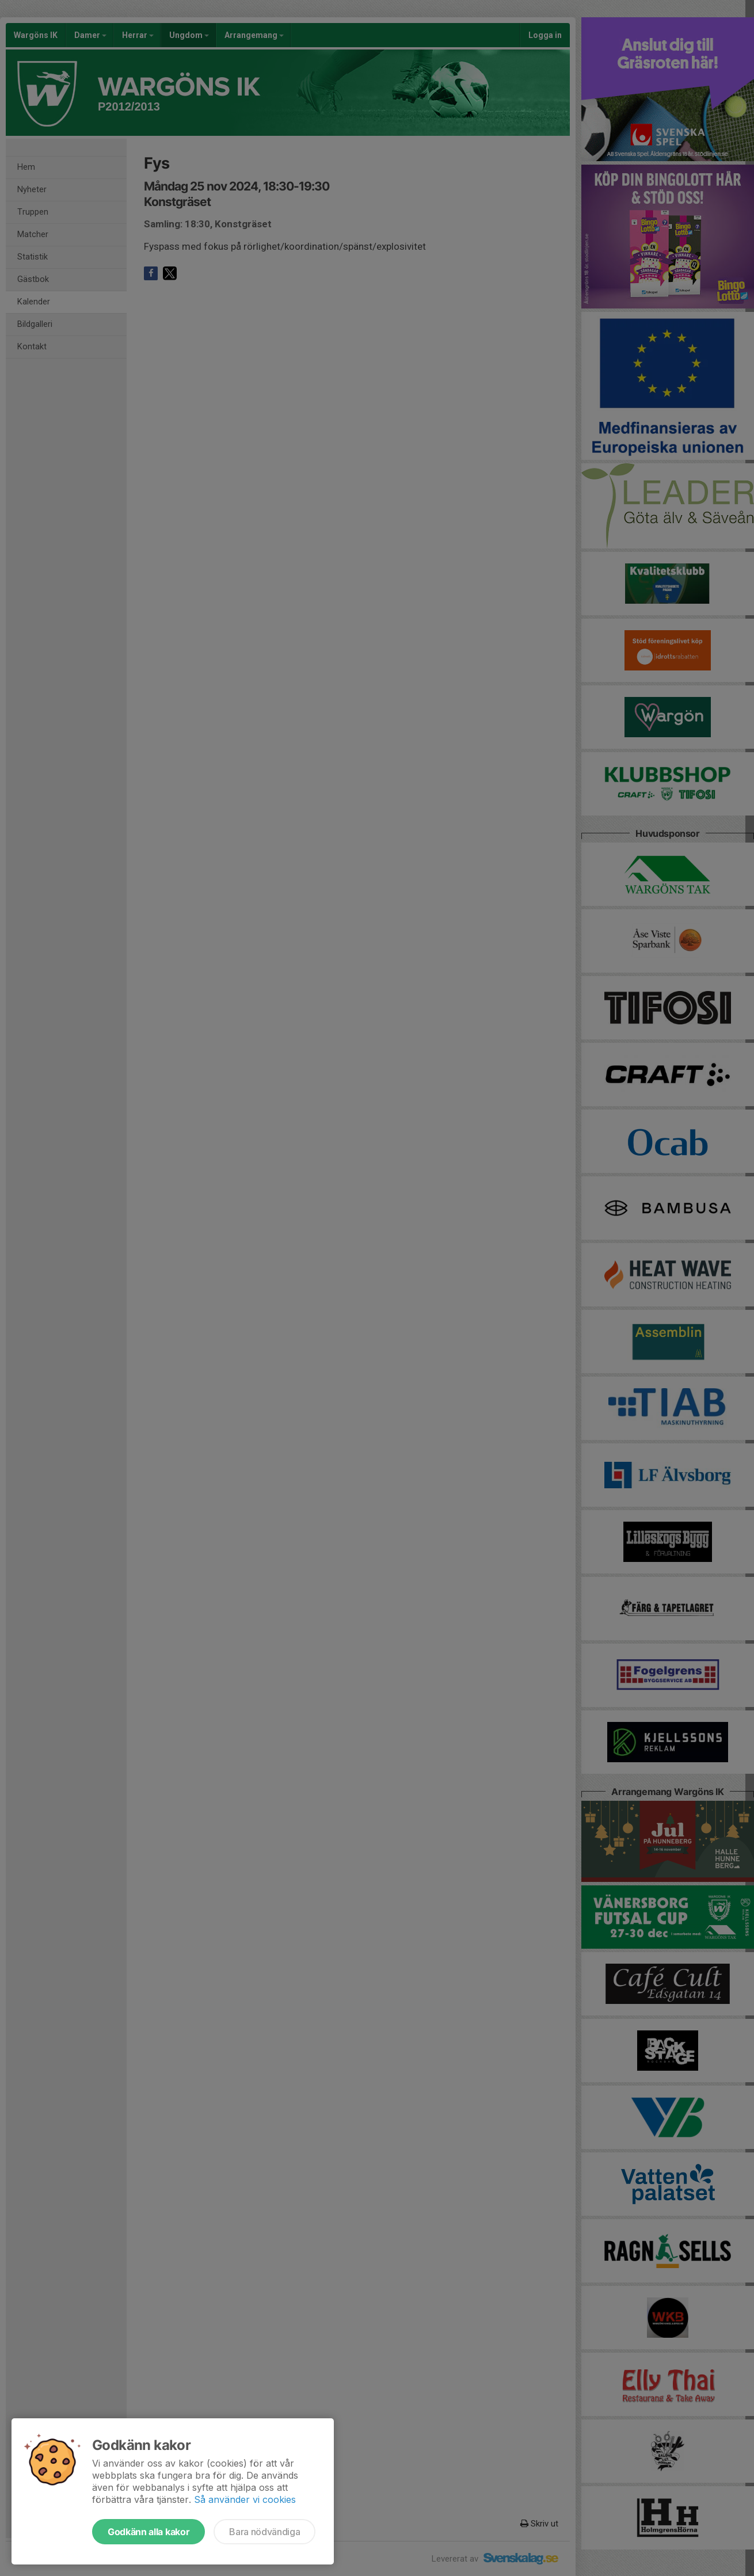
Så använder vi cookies (245, 2499)
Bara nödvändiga (264, 2531)
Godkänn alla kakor (148, 2531)
